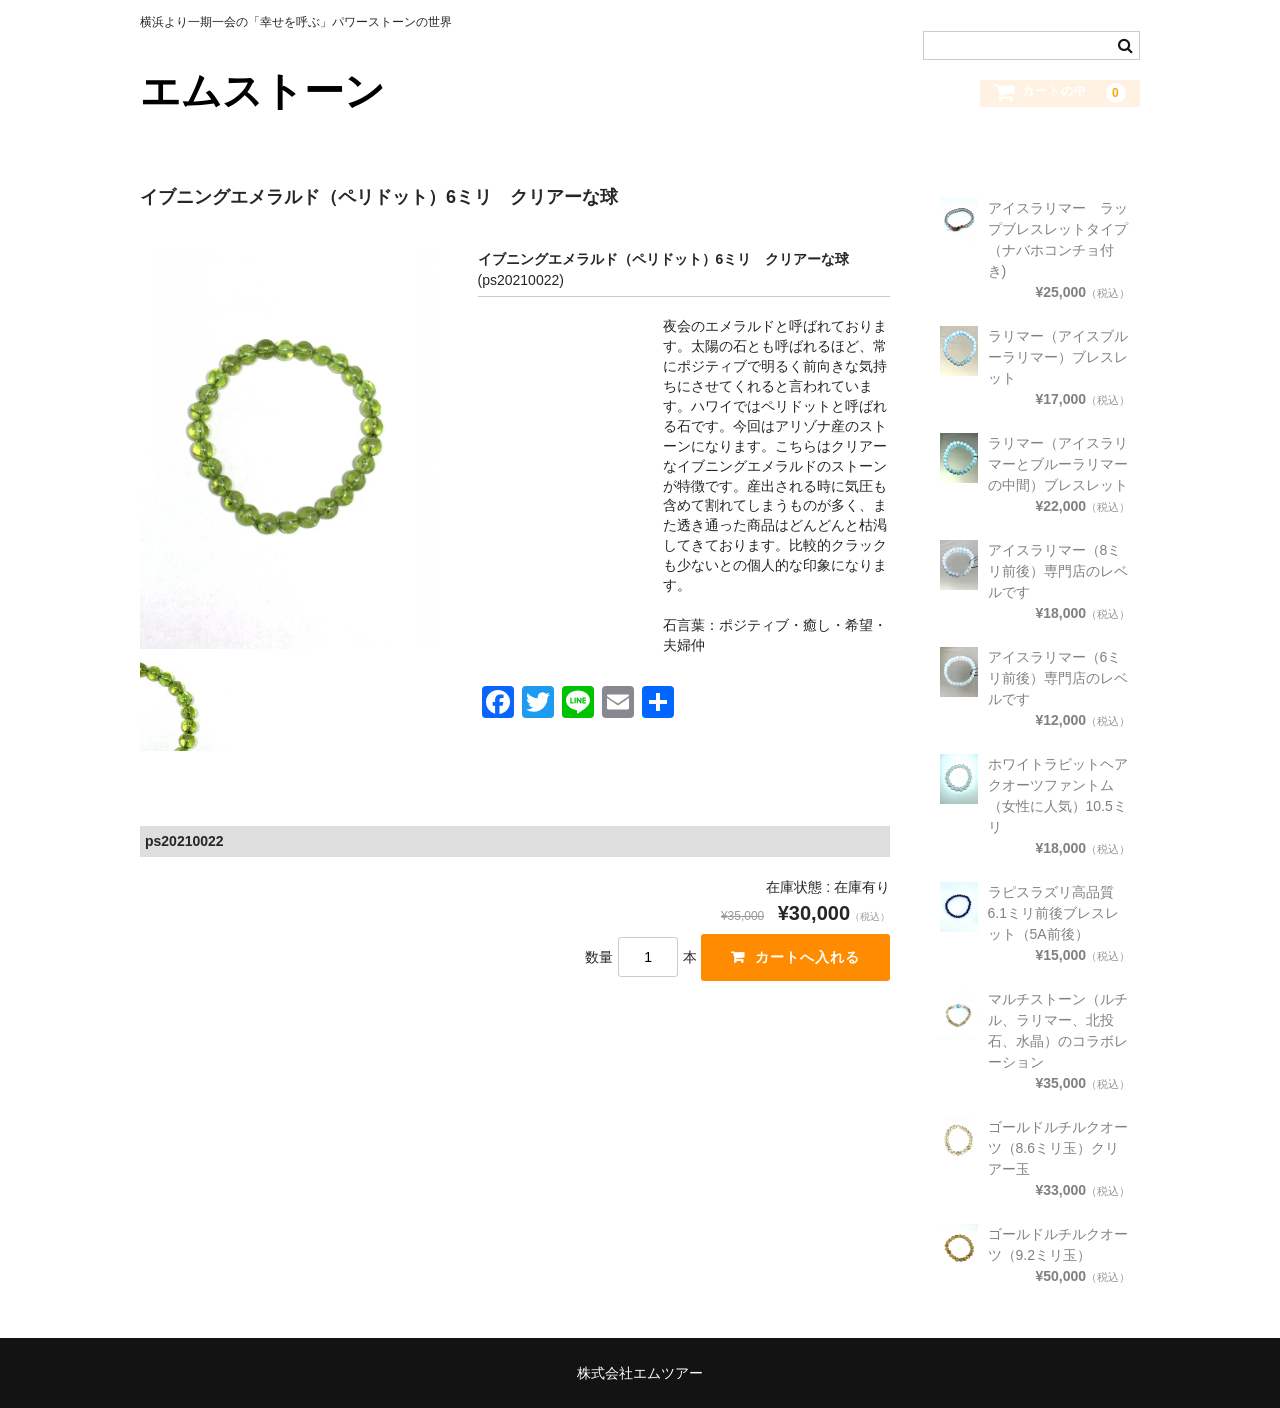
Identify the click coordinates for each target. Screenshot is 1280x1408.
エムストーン (262, 91)
